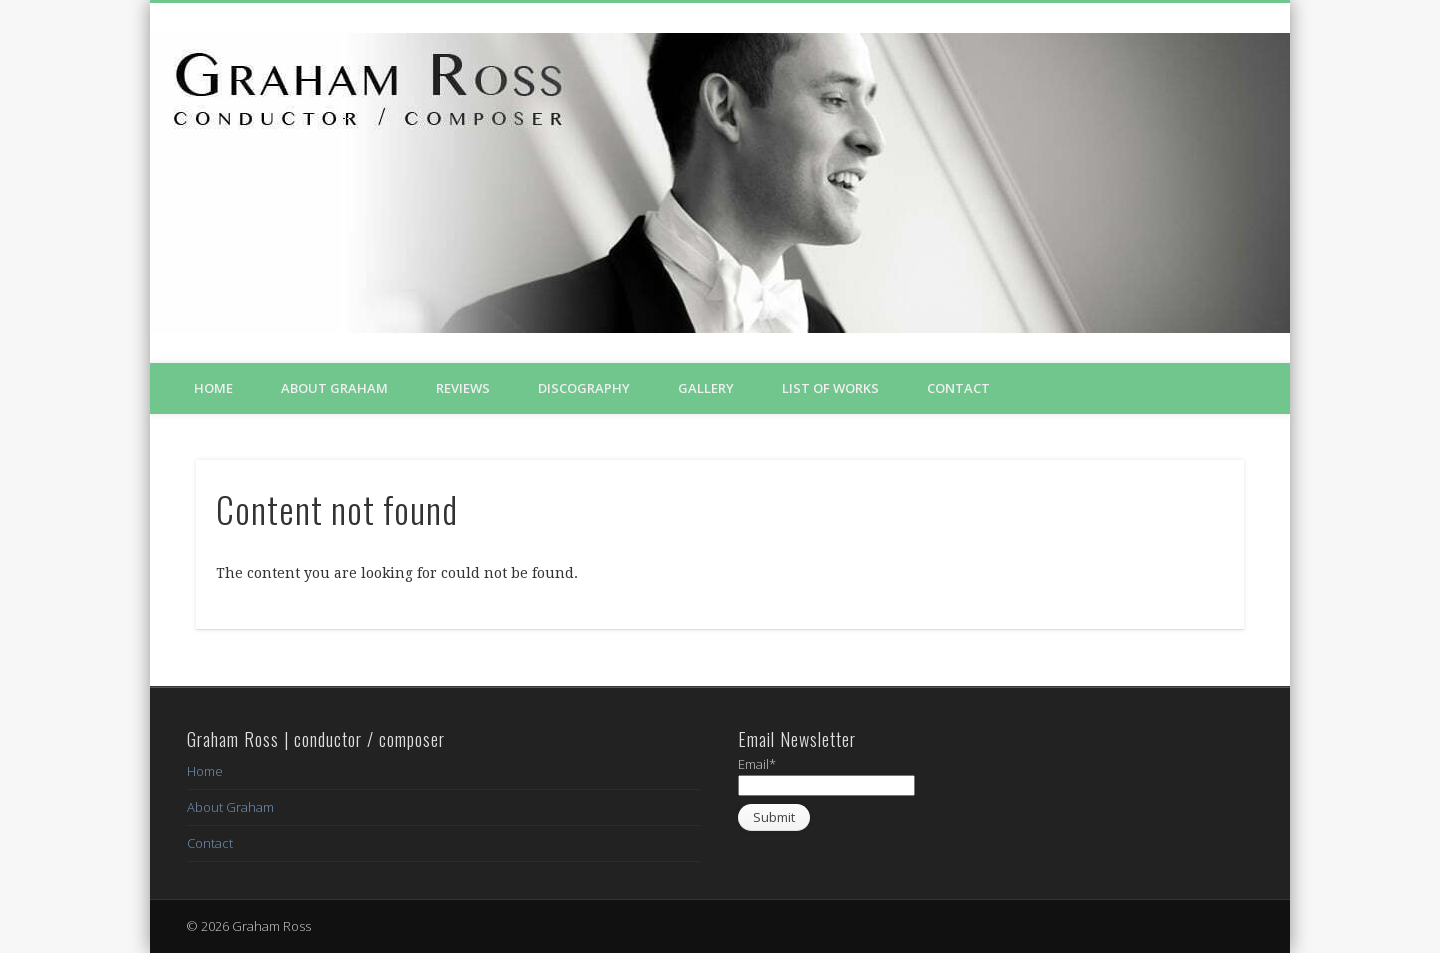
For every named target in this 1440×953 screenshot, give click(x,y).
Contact (958, 388)
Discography (584, 388)
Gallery (706, 388)
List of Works (830, 388)
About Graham (334, 388)
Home (213, 388)
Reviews (463, 388)
